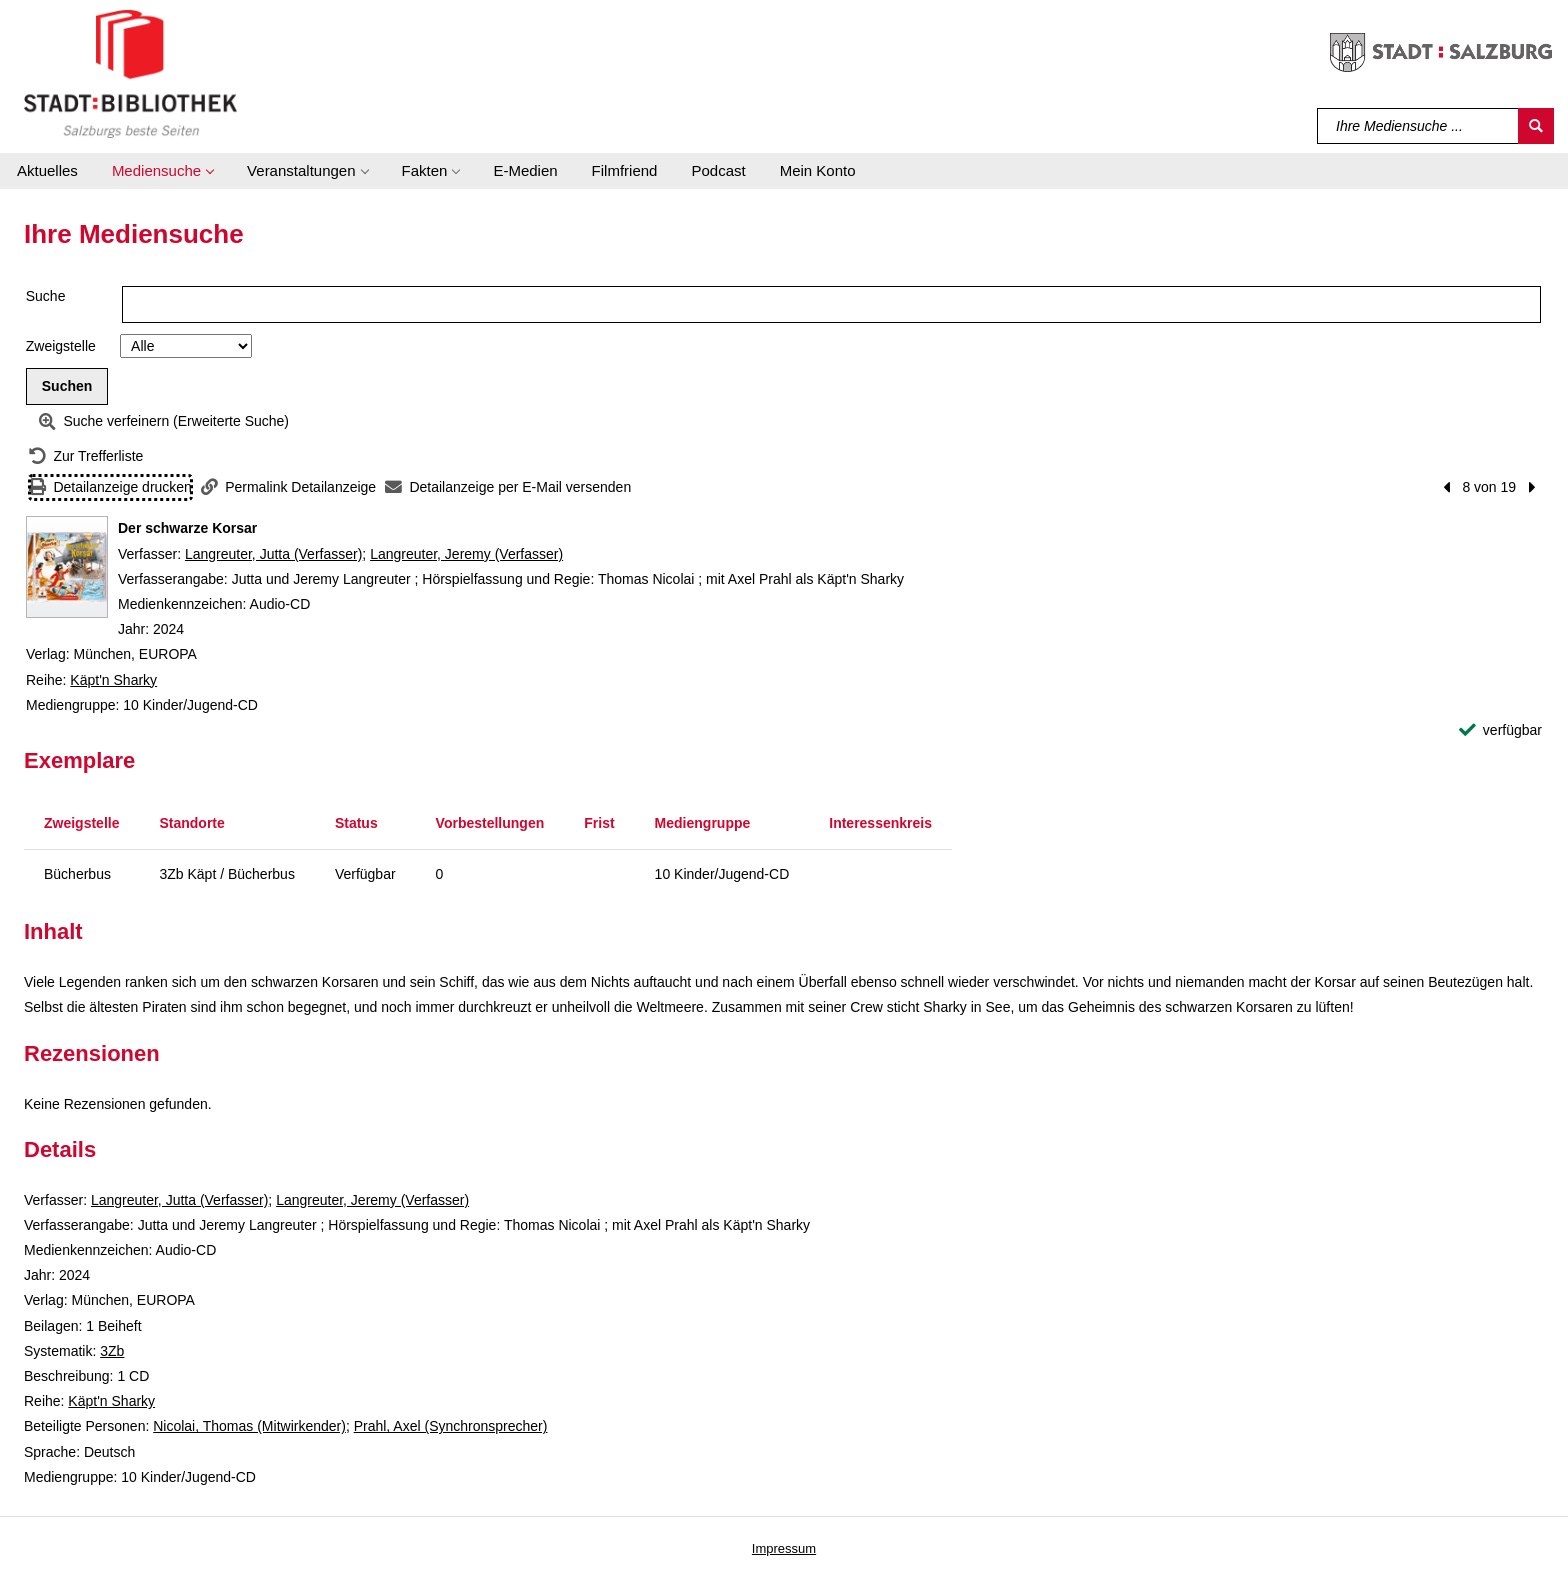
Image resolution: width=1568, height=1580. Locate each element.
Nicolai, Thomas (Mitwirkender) (249, 1426)
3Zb (112, 1351)
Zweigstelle (61, 346)
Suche (46, 296)
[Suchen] (1536, 126)
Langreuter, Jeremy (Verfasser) (466, 554)
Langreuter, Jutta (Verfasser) (273, 554)
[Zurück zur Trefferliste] (86, 456)
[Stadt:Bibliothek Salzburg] (130, 73)
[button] (162, 171)
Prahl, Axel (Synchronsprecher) (451, 1426)
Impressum (784, 1548)
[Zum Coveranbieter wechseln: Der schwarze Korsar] (67, 567)
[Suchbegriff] (1418, 126)
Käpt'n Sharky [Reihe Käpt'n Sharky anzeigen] (113, 680)
